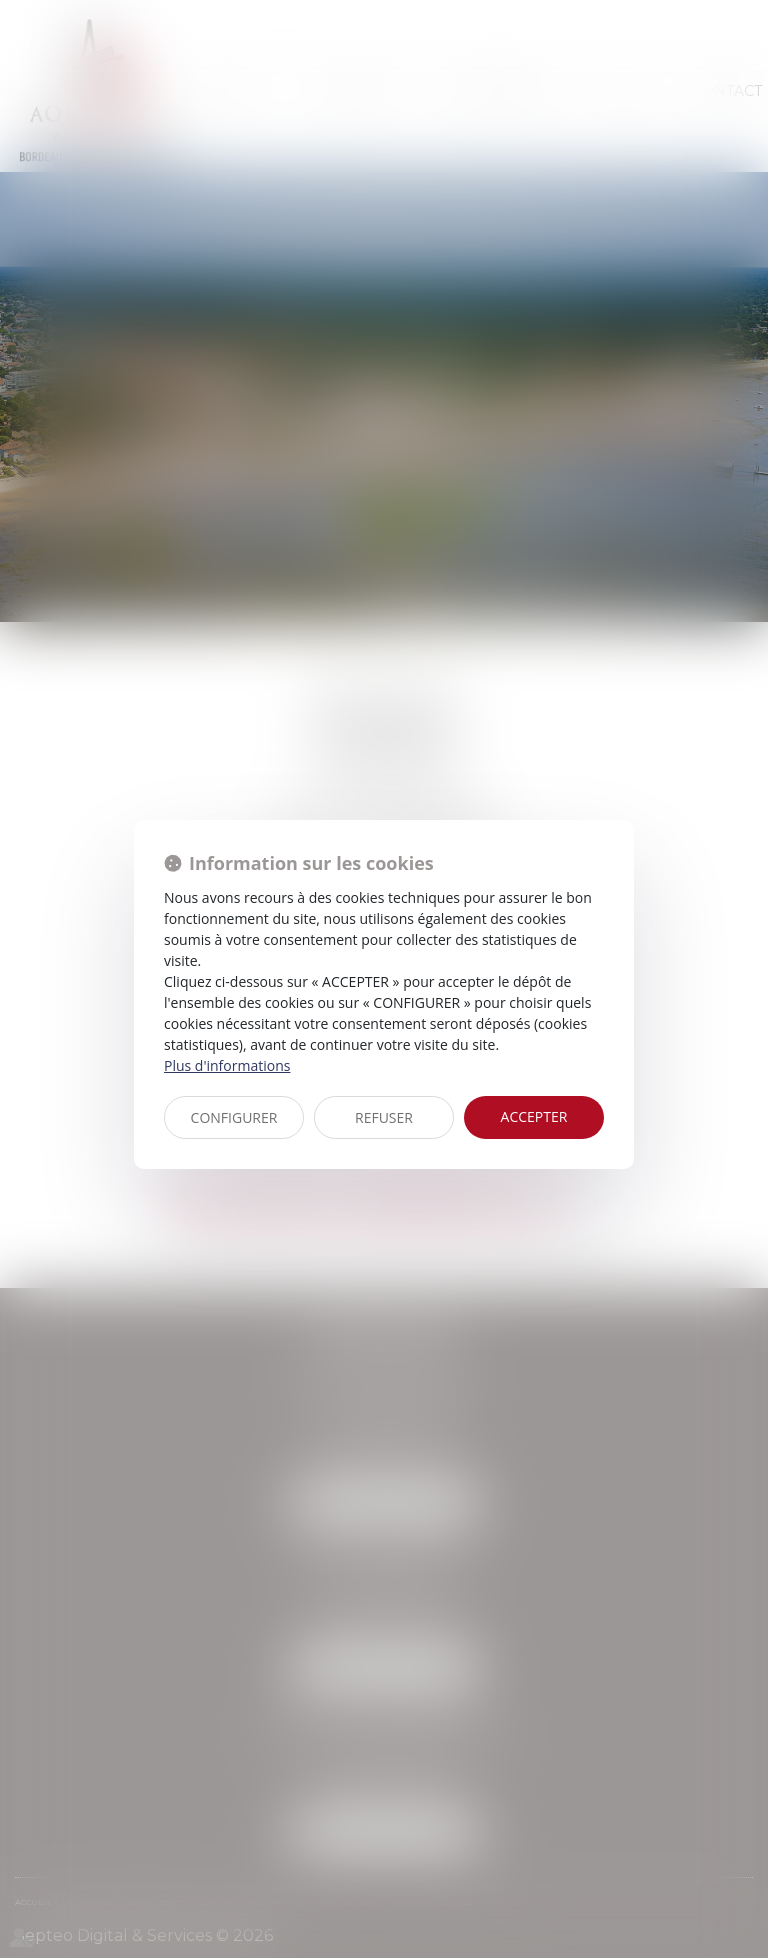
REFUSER (384, 1117)
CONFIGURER (234, 1117)
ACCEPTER (534, 1116)
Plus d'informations (227, 1065)
